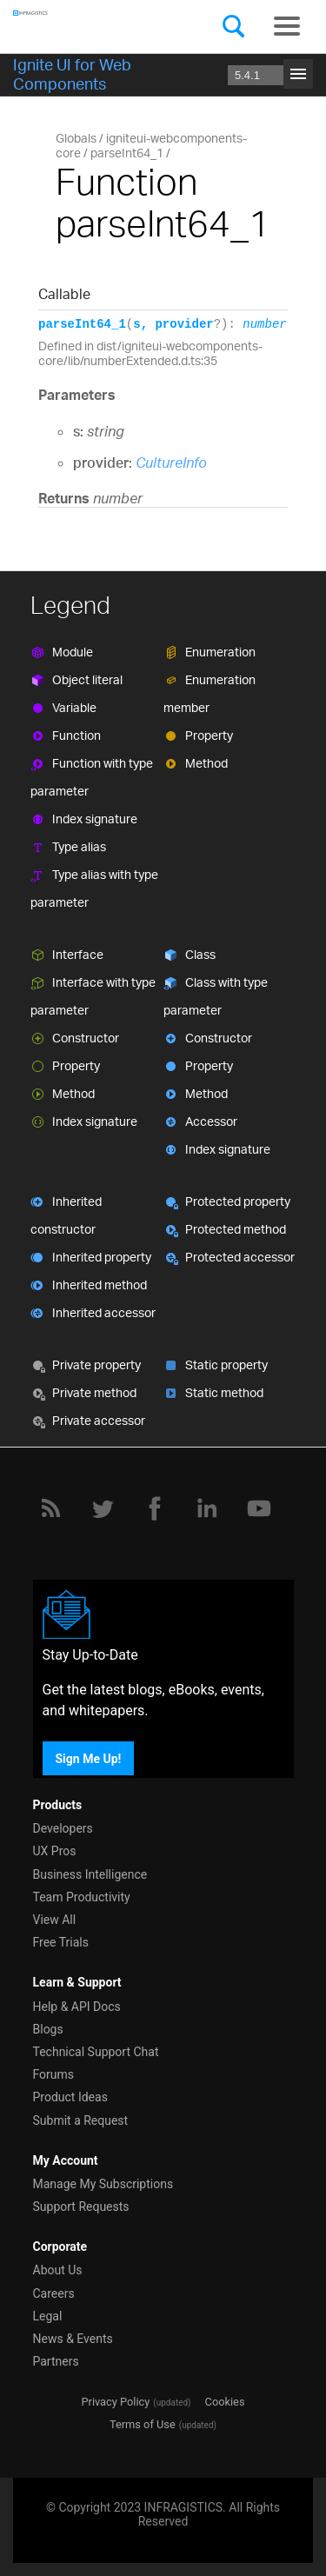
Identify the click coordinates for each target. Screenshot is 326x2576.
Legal (48, 2316)
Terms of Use (143, 2424)
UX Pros (55, 1851)
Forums (54, 2074)
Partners (56, 2361)
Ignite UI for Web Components (72, 74)
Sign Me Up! (89, 1758)
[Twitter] (102, 1508)
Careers (54, 2293)
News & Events (73, 2339)
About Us (58, 2270)
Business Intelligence (90, 1874)
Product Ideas (70, 2097)
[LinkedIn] (207, 1508)
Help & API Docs (77, 2007)
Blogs (48, 2029)
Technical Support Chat (96, 2052)
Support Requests (81, 2206)
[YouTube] (259, 1508)
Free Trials (61, 1942)
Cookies (225, 2401)
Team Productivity (81, 1897)
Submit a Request (81, 2120)
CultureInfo (171, 462)
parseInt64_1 (126, 152)
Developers (63, 1828)
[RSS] (50, 1508)
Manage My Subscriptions (103, 2184)
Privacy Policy (115, 2401)
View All (55, 1920)
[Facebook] (154, 1508)
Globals (76, 137)
